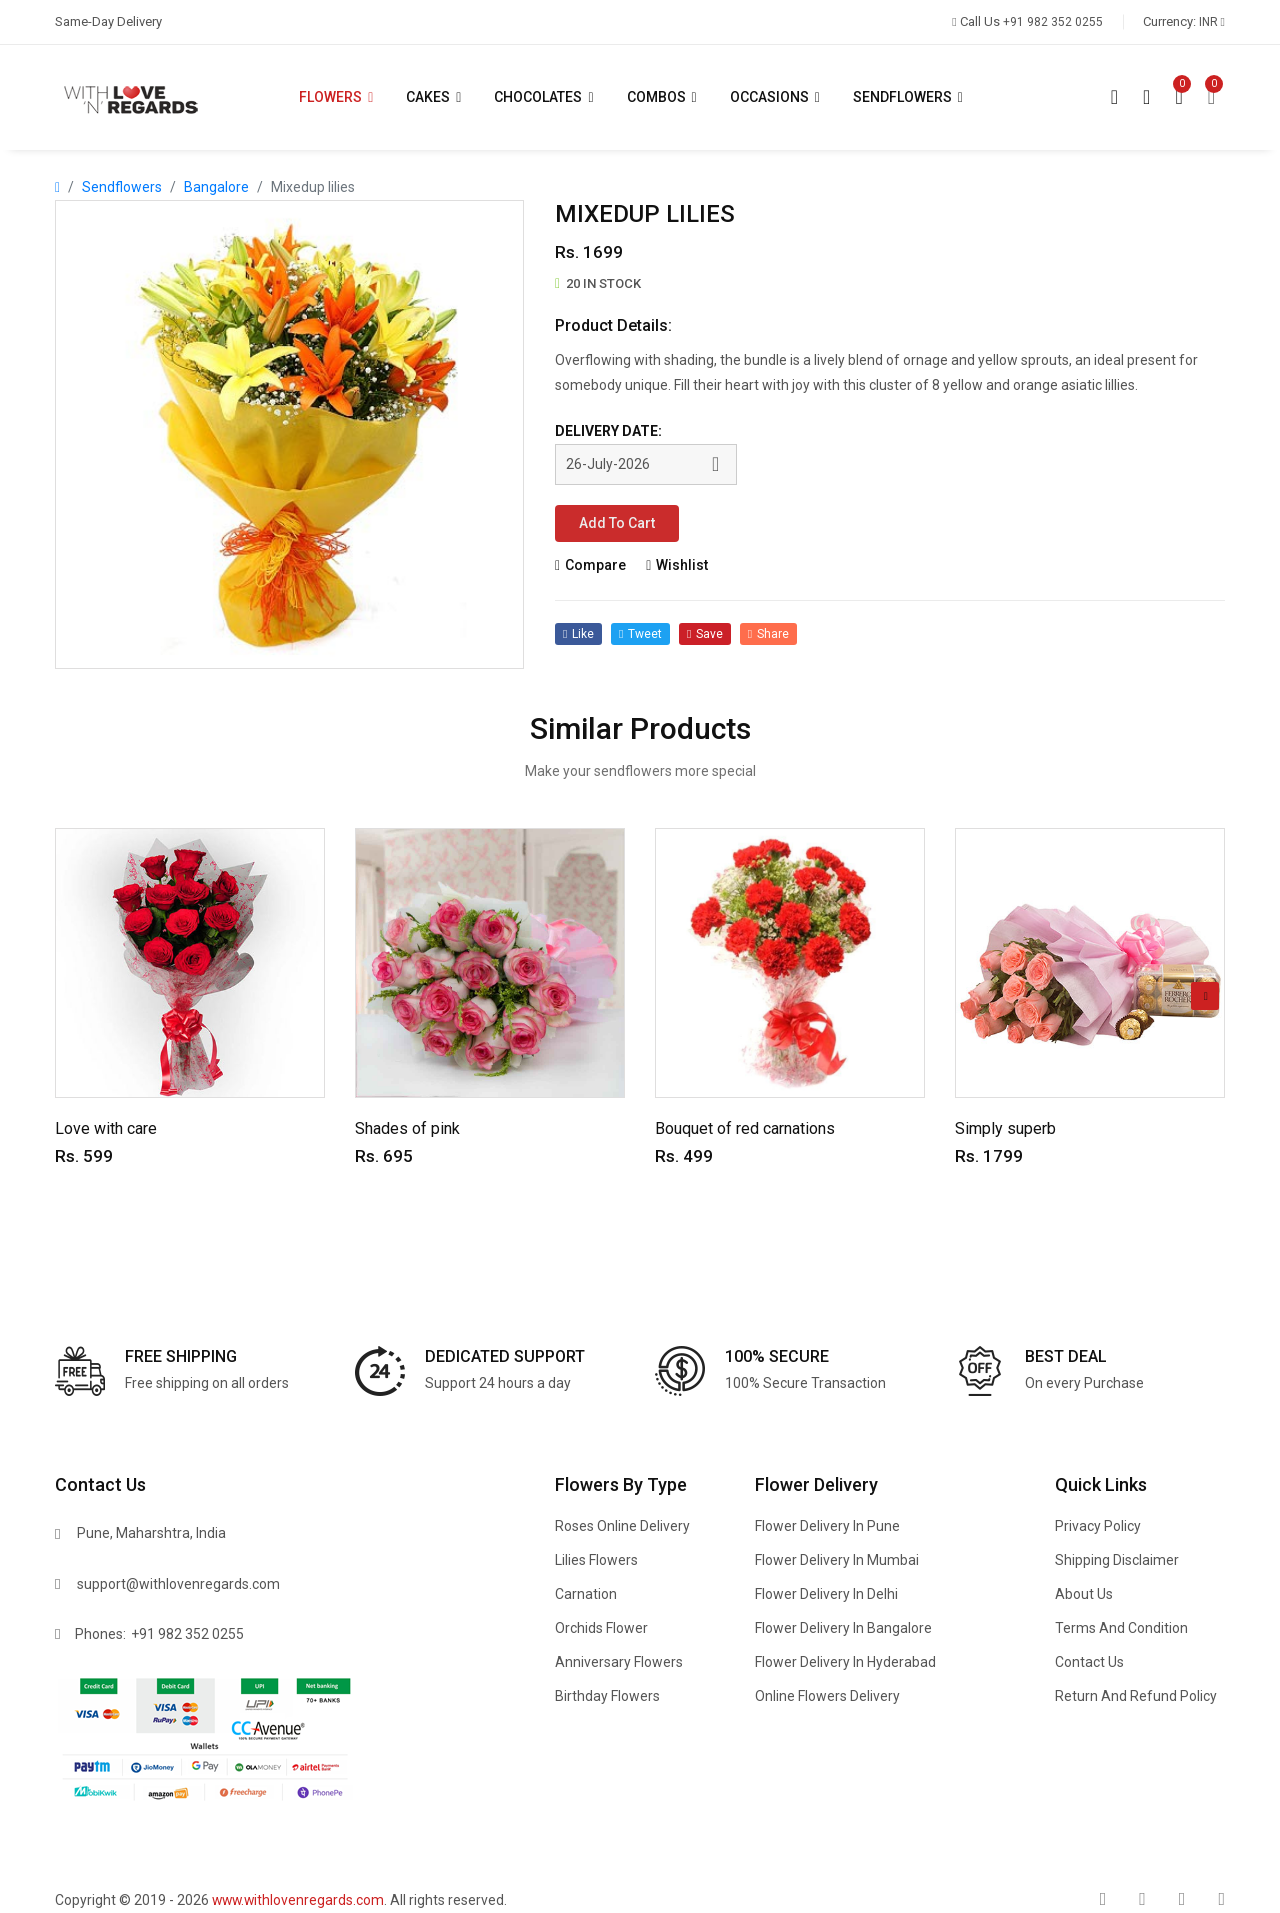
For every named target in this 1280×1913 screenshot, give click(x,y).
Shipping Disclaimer (1117, 1560)
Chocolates (545, 97)
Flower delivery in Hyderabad (845, 1662)
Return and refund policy (1136, 1696)
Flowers (337, 97)
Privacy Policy (1098, 1526)
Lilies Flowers (596, 1560)
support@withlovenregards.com (178, 1584)
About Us (1084, 1594)
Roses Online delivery (622, 1526)
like (578, 636)
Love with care (106, 1128)
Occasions (776, 97)
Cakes (435, 97)
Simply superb (1005, 1128)
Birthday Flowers (607, 1696)
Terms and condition (1121, 1628)
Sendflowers (909, 97)
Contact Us (1089, 1662)
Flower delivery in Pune (827, 1526)
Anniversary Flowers (619, 1662)
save (706, 636)
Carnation (586, 1594)
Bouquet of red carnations (745, 1128)
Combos (663, 97)
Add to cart (617, 524)
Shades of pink (407, 1128)
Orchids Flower (601, 1628)
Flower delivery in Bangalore (843, 1628)
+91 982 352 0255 (187, 1634)
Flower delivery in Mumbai (837, 1560)
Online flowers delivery (827, 1696)
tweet (640, 636)
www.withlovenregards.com (300, 1900)
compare (590, 566)
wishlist (677, 566)
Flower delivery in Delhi (826, 1594)
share (769, 636)
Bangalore (216, 187)
